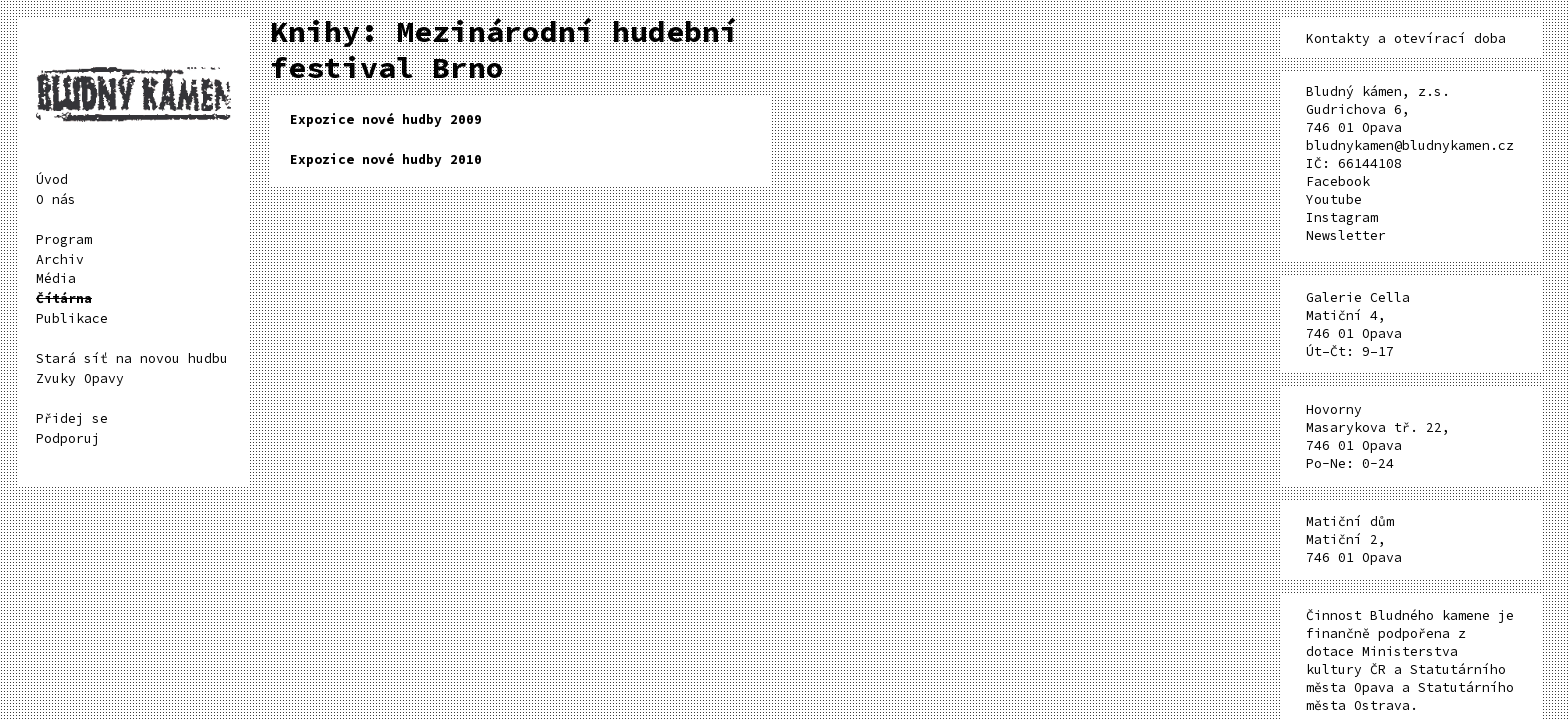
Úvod (52, 179)
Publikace (72, 318)
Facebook (1338, 181)
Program (64, 239)
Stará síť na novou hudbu (132, 358)
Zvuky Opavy (80, 378)
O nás (56, 199)
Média (56, 278)
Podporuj (68, 438)
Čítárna (64, 298)
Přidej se (72, 418)
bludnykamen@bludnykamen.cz (1410, 145)
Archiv (60, 259)
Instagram (1342, 217)
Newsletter (1346, 235)
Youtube (1334, 199)
